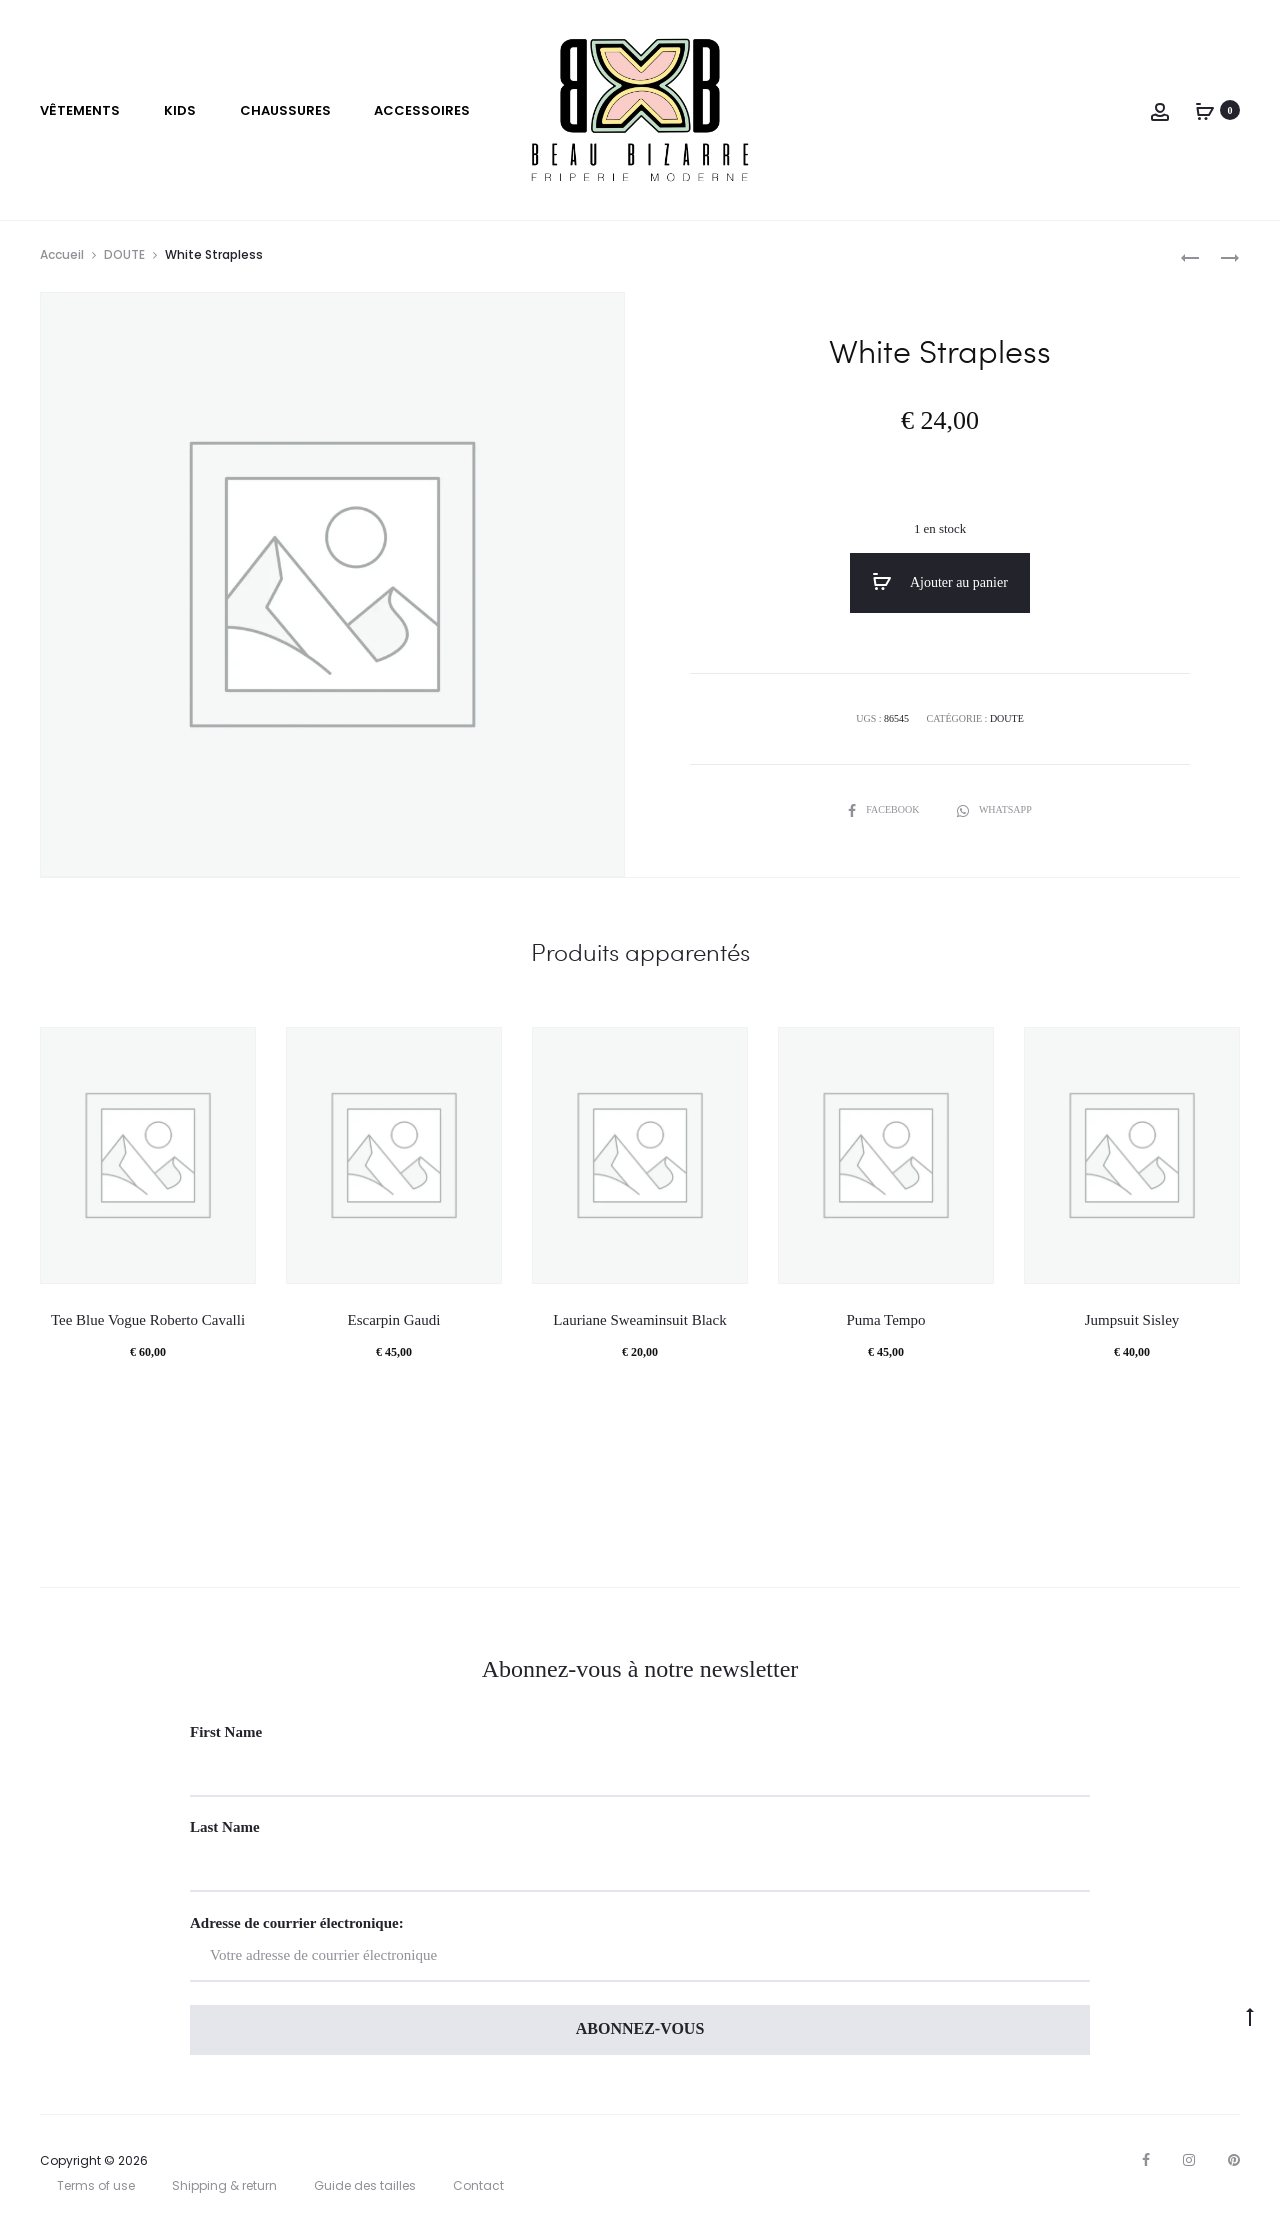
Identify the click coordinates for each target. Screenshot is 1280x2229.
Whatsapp (994, 809)
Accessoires (422, 110)
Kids (180, 110)
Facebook (885, 809)
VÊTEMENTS (80, 110)
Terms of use (96, 2185)
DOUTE (124, 254)
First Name (226, 1732)
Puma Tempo (885, 1320)
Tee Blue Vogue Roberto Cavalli (148, 1320)
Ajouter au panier (940, 582)
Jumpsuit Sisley (1132, 1320)
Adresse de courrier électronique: (640, 1948)
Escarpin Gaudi (394, 1320)
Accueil (62, 254)
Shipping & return (224, 2185)
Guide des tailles (365, 2185)
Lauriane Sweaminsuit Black (639, 1320)
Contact (478, 2185)
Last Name (225, 1827)
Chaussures (285, 110)
